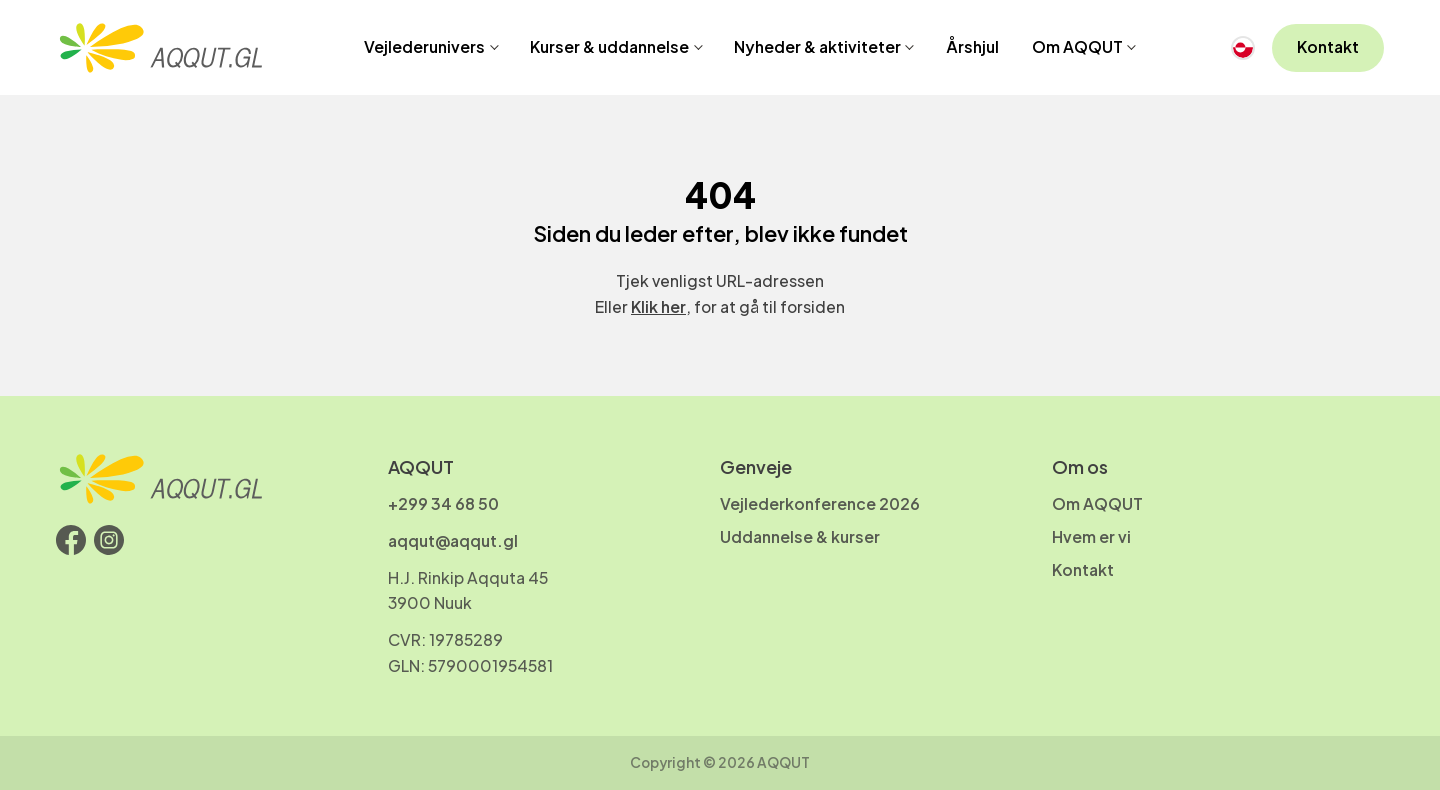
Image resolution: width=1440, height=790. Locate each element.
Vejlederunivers (424, 47)
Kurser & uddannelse (609, 47)
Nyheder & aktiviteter (817, 47)
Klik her (658, 307)
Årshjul (972, 47)
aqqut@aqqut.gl (453, 541)
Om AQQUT (1077, 47)
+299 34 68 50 (443, 504)
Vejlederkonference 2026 (820, 504)
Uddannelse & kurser (800, 537)
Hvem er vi (1091, 537)
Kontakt (1328, 47)
